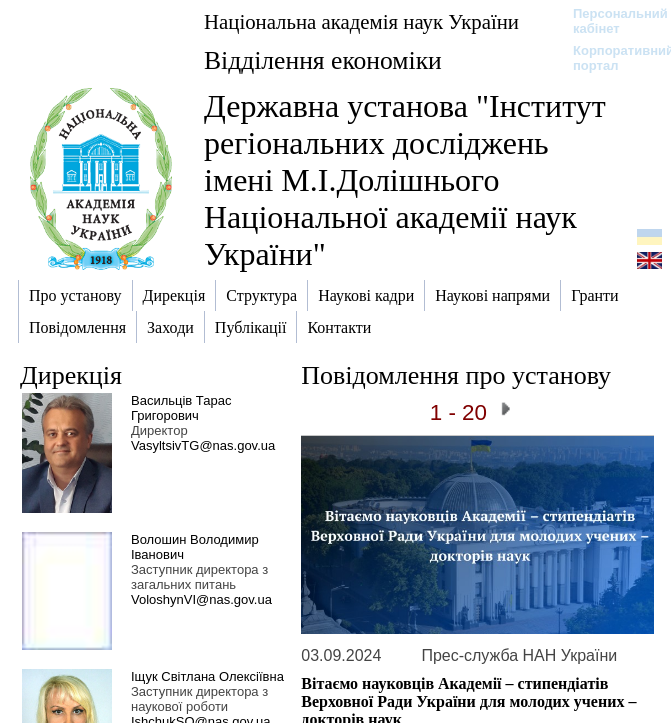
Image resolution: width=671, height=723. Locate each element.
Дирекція (71, 375)
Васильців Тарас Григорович (181, 408)
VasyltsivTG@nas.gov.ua (203, 445)
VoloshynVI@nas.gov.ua (201, 599)
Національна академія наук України (361, 21)
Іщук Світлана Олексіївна (207, 676)
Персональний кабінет (610, 21)
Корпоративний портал (610, 58)
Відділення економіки (323, 60)
